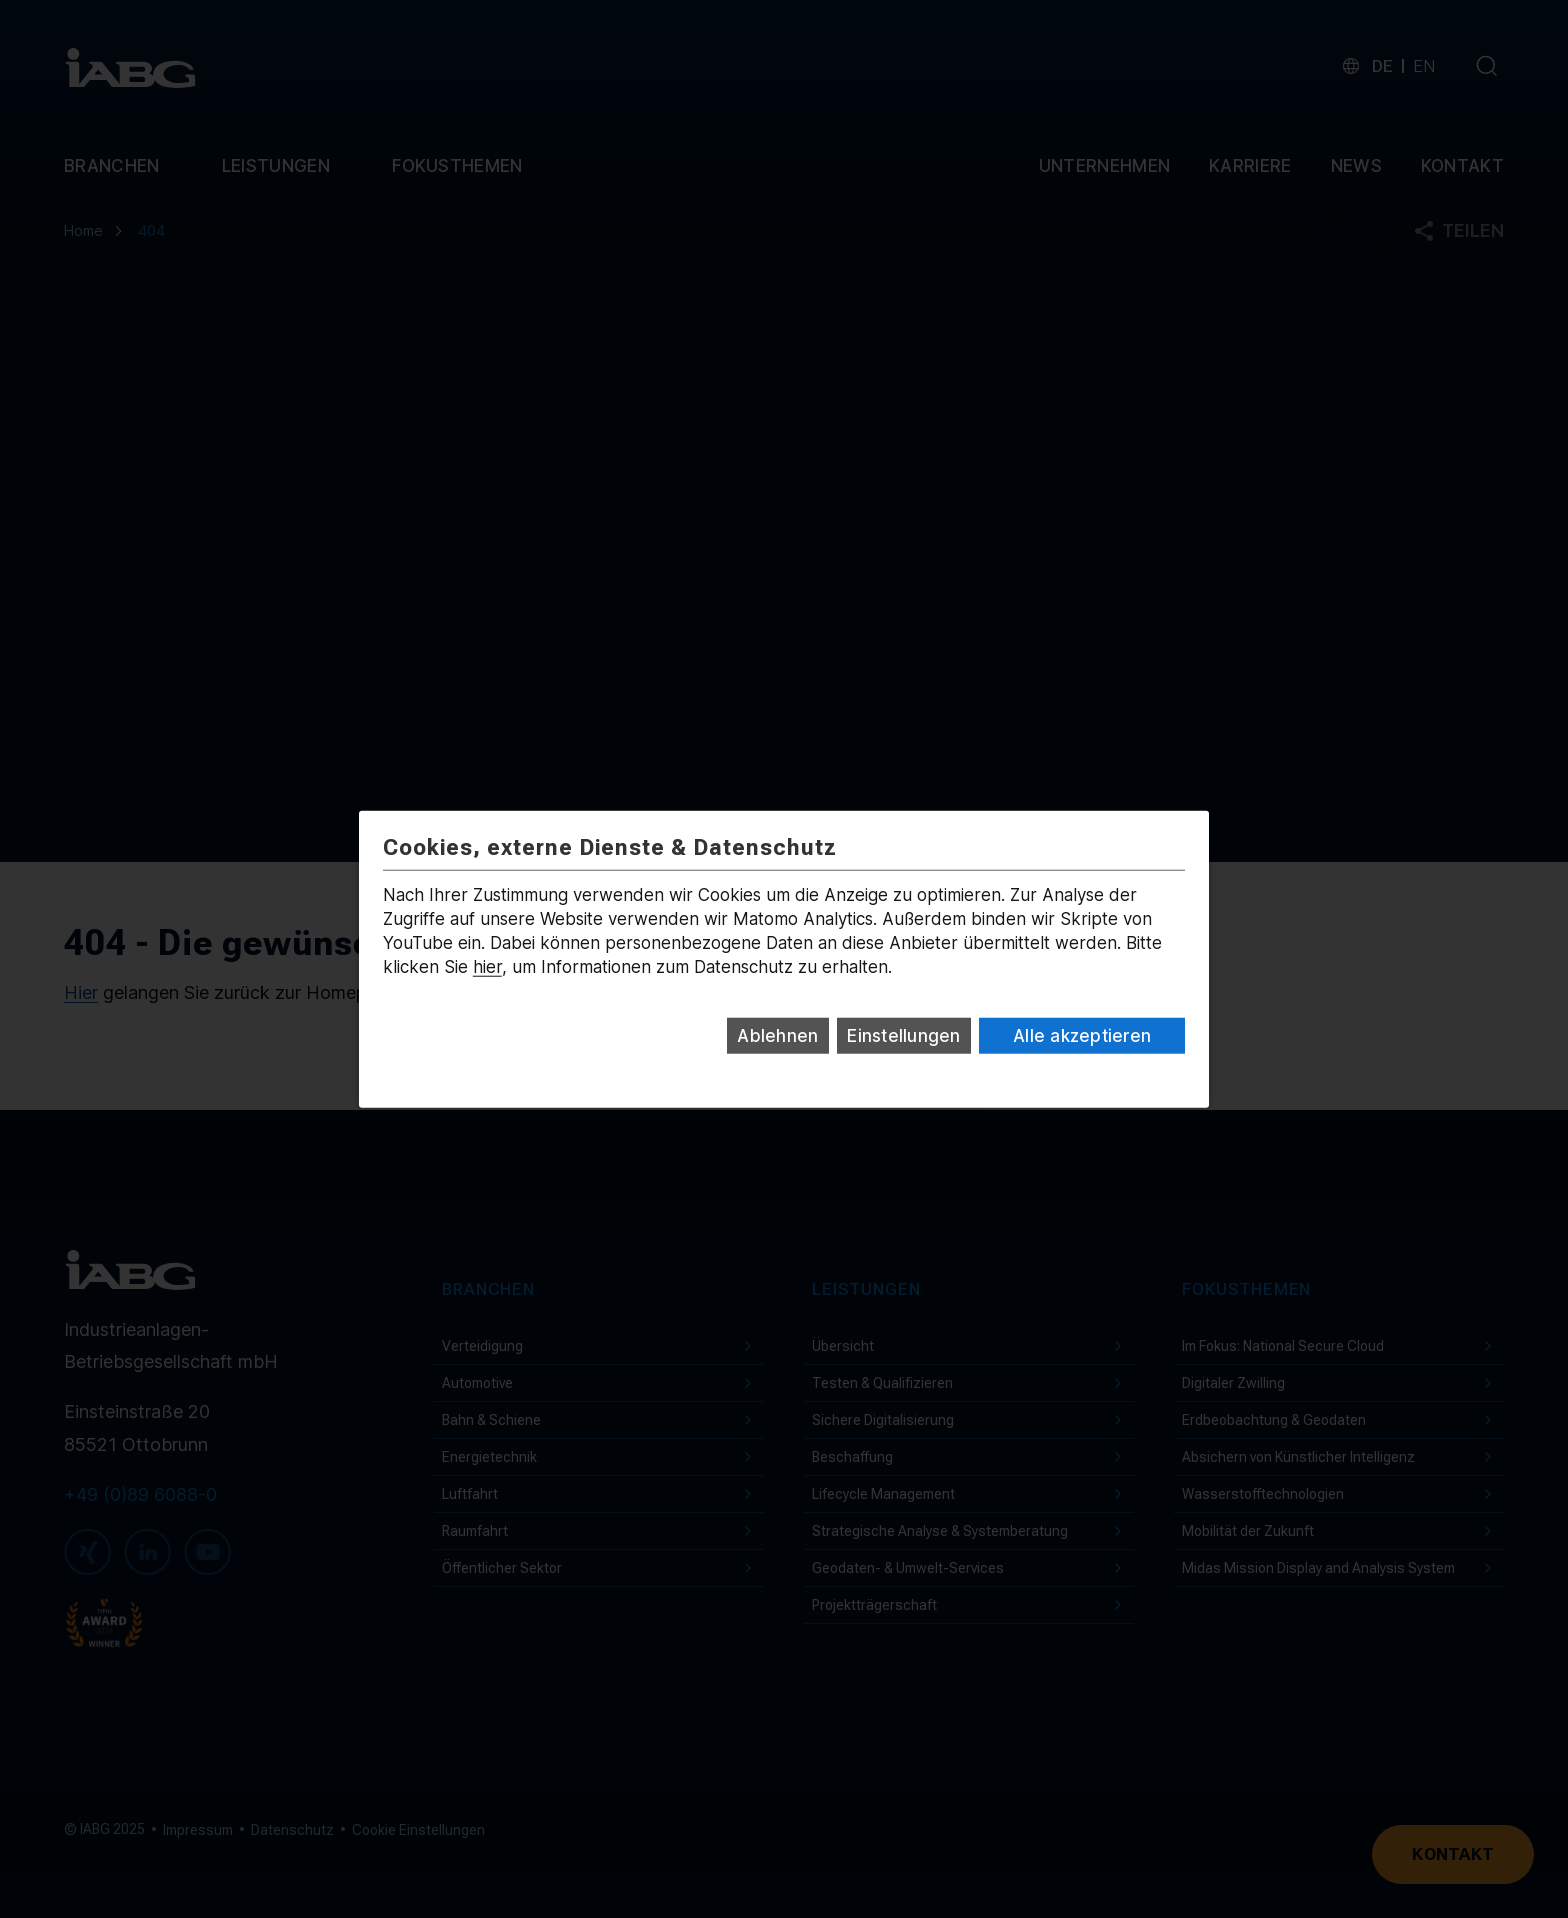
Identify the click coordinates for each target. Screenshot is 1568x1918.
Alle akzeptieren (1082, 1036)
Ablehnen (777, 1036)
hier (487, 967)
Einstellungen (903, 1036)
